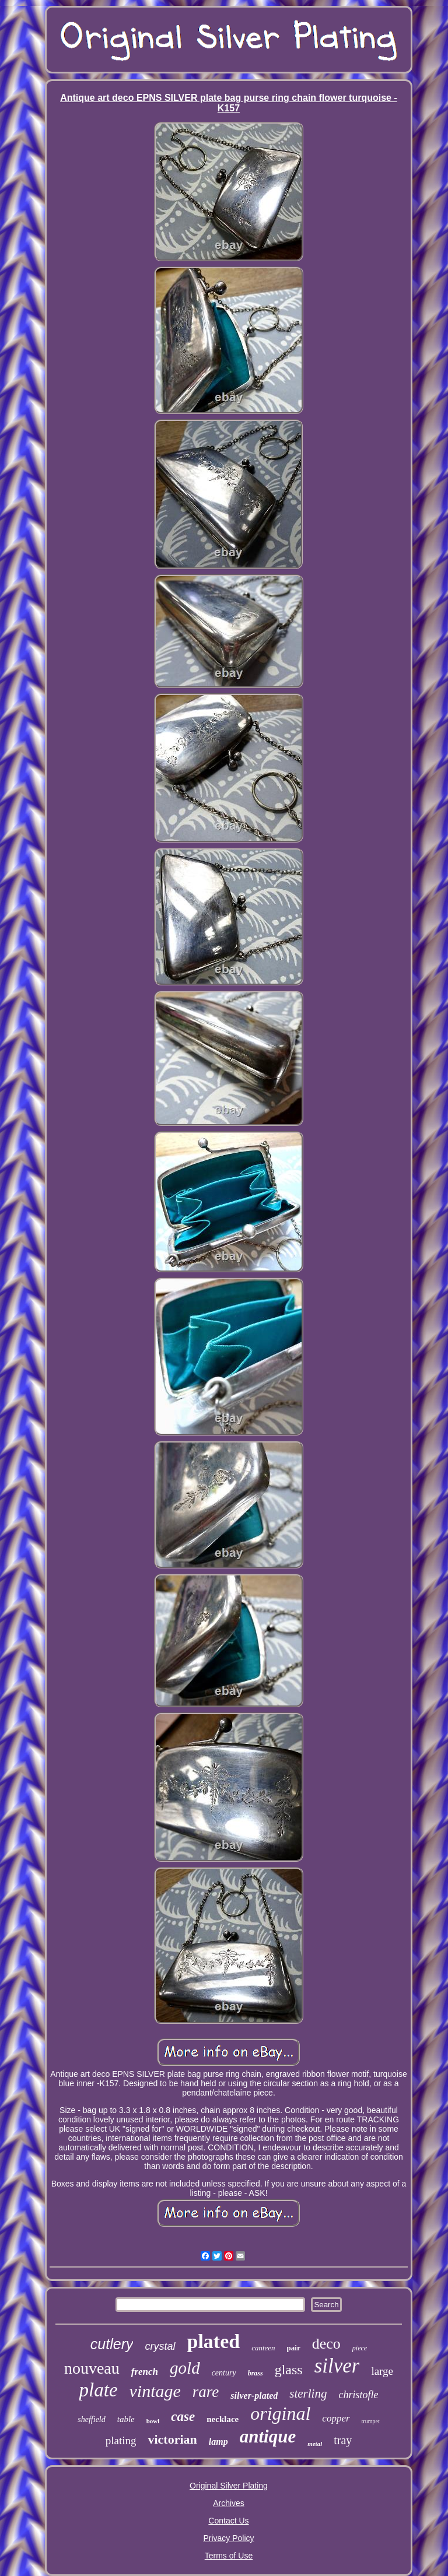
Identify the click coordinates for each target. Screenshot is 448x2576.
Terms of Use (229, 2555)
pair (293, 2347)
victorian (172, 2439)
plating (121, 2440)
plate (98, 2390)
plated (213, 2341)
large (382, 2371)
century (224, 2372)
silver (337, 2365)
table (126, 2419)
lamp (218, 2442)
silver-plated (254, 2395)
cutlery (112, 2344)
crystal (160, 2346)
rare (205, 2391)
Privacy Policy (228, 2538)
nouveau (92, 2368)
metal (314, 2443)
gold (185, 2368)
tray (343, 2440)
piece (359, 2348)
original (280, 2413)
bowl (153, 2420)
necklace (222, 2419)
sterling (308, 2393)
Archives (228, 2503)
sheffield (91, 2419)
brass (255, 2373)
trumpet (371, 2421)
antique (268, 2436)
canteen (263, 2347)
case (183, 2416)
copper (335, 2418)
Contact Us (228, 2520)
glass (289, 2369)
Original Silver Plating (229, 2485)
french (144, 2371)
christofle (358, 2394)
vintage (155, 2390)
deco (326, 2343)
